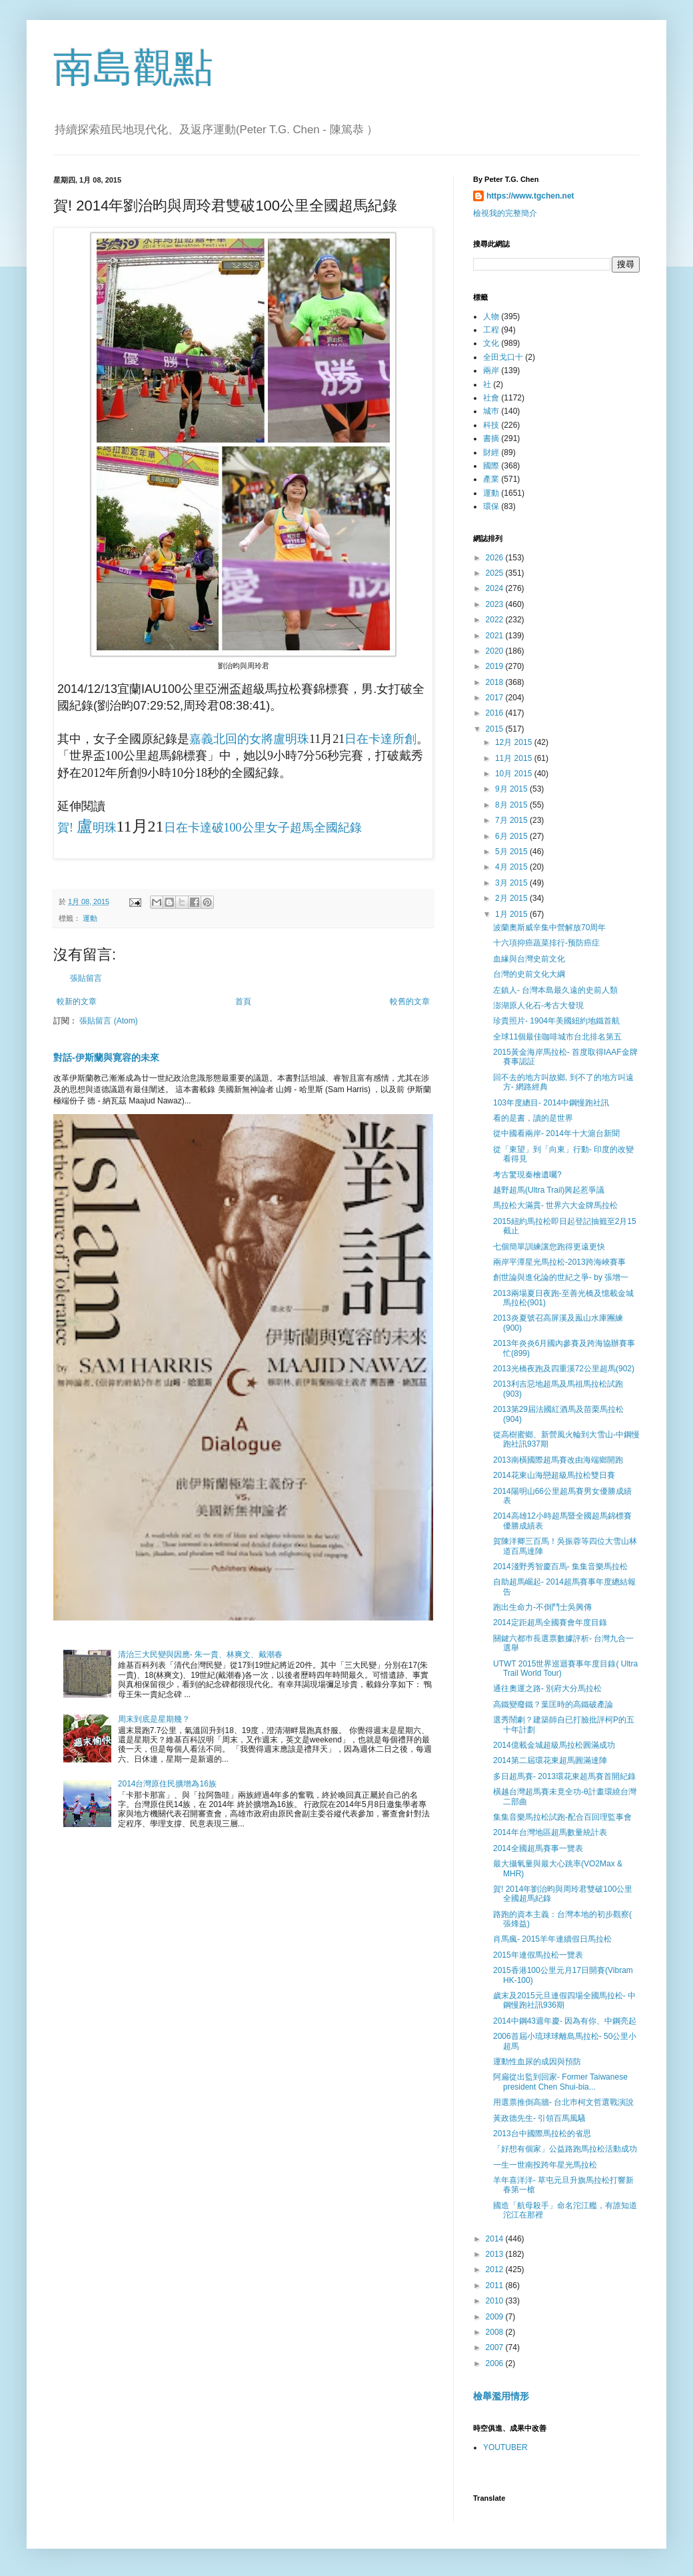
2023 (496, 604)
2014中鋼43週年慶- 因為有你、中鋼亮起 (564, 2021)
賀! (67, 827)
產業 (491, 479)
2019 (496, 666)
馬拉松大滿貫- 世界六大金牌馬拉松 (555, 1205)
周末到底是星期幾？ (154, 1719)
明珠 (105, 827)
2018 (496, 682)
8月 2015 (512, 805)
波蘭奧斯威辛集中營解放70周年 (549, 927)
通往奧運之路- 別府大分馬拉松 (547, 1688)
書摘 (491, 438)
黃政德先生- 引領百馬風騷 (539, 2118)
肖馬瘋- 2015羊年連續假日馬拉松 (552, 1939)
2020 (496, 651)
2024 (496, 588)
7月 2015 (512, 820)
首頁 (243, 1001)
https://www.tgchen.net (530, 196)
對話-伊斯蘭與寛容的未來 (106, 1057)
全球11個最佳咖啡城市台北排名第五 (557, 1036)
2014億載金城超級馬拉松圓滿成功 (554, 1745)
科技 (491, 425)
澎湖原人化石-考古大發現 (538, 1005)
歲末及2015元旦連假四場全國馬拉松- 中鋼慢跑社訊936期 (564, 2000)
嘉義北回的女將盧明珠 (249, 739)
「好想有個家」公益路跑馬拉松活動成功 (565, 2149)
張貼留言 (86, 978)
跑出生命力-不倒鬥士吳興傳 (542, 1607)
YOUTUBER (505, 2447)
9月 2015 (512, 789)
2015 (496, 729)
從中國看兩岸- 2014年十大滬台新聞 (556, 1133)
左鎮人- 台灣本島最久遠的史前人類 (555, 990)
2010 (496, 2300)
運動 (90, 918)
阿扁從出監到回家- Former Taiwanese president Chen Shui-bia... (560, 2081)
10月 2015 (514, 773)
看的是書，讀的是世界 (533, 1118)
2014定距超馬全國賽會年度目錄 (550, 1622)
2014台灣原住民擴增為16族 (167, 1783)
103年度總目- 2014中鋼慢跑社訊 (551, 1102)
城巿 (491, 411)
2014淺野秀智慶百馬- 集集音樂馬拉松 (560, 1566)
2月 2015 (512, 898)
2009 (496, 2316)
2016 (496, 713)
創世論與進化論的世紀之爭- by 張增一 (560, 1277)
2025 (496, 573)
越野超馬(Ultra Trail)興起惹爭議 (548, 1190)
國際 (491, 465)
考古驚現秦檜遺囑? (527, 1174)
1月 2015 (512, 914)
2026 (496, 557)
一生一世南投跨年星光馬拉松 (545, 2165)
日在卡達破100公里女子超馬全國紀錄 (263, 827)
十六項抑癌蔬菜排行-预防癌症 (546, 943)
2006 (496, 2363)
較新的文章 (77, 1001)
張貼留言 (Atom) (108, 1020)
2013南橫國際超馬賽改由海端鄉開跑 (558, 1460)
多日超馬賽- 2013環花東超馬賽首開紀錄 (564, 1776)
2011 (496, 2285)
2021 (496, 635)
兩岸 (491, 370)
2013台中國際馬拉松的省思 (542, 2133)
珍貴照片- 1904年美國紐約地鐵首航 (556, 1020)
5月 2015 (512, 851)
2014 (496, 2239)
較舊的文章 (410, 1001)
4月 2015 (512, 867)
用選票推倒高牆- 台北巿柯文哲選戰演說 (563, 2102)
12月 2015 (514, 742)
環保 (491, 506)
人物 (491, 316)
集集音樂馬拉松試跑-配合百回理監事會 (562, 1817)
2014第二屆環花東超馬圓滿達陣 (550, 1760)
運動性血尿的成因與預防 (537, 2061)
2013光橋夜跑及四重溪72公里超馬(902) (563, 1368)
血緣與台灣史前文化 (529, 959)
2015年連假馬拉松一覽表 (538, 1955)
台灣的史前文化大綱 (529, 974)
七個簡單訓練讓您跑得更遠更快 (549, 1246)
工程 (491, 329)
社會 (491, 397)
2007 (496, 2347)
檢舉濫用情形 (501, 2396)
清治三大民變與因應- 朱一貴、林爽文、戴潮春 (200, 1654)
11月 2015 (514, 758)
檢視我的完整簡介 (505, 213)
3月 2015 (512, 883)
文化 (491, 343)
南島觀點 (133, 67)
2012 (496, 2269)
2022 (496, 619)
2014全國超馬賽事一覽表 (538, 1848)
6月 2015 (512, 836)
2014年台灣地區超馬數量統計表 (550, 1832)
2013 (496, 2254)
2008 (496, 2332)
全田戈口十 (503, 357)
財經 (491, 452)
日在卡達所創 (380, 739)
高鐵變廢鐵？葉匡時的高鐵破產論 (553, 1704)
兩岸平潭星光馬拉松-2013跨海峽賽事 (559, 1262)
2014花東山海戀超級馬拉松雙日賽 (554, 1475)
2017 (496, 697)
